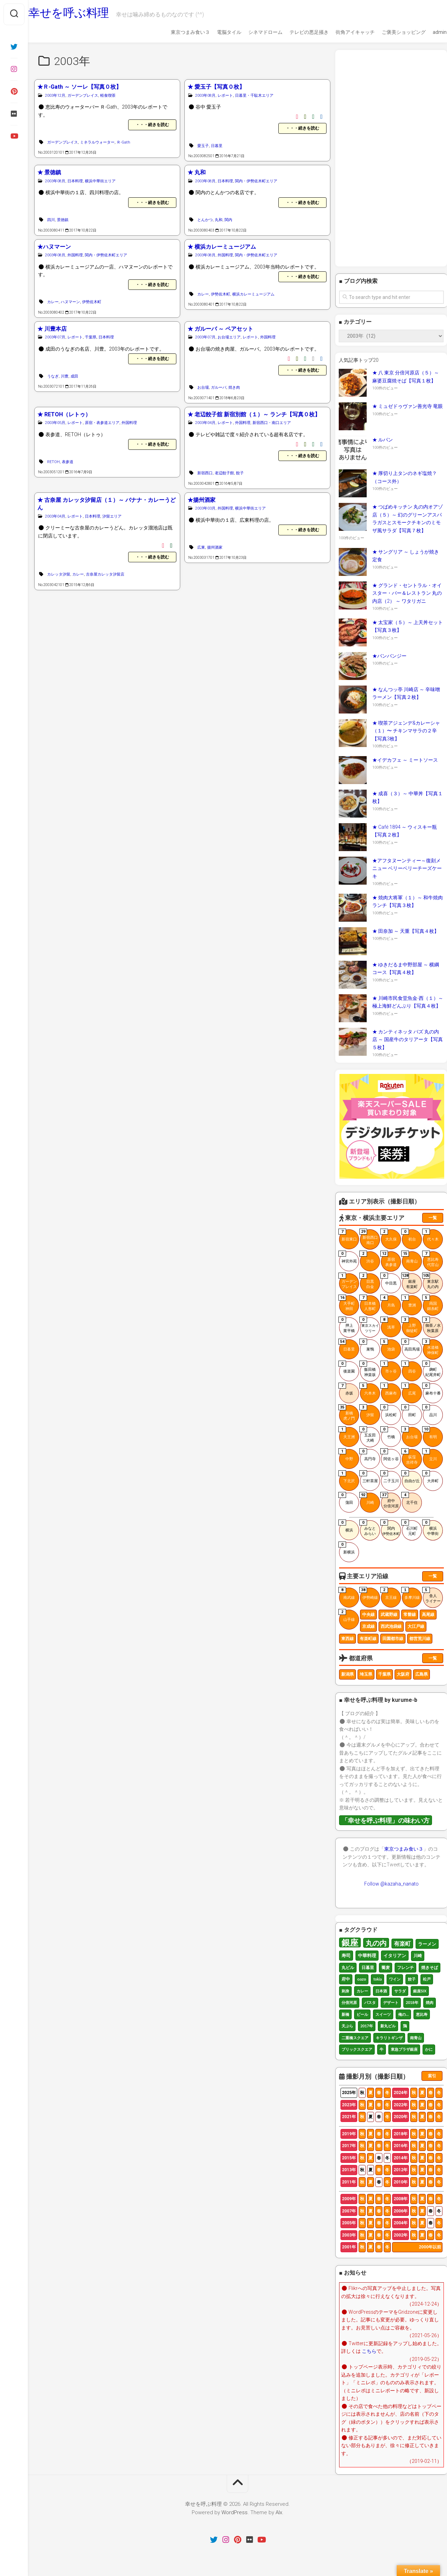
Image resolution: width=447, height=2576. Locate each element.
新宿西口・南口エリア (271, 422)
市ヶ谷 (389, 1367)
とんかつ (205, 220)
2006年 (401, 2211)
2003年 (349, 2235)
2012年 (401, 2169)
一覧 (432, 1217)
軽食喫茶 (108, 95)
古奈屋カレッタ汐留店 (105, 574)
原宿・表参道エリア (102, 422)
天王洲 (347, 1433)
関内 (228, 220)
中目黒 (389, 1279)
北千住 (410, 1499)
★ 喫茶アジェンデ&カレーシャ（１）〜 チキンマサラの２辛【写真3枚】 (406, 730)
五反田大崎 (368, 1435)
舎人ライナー (432, 1595)
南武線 (347, 1594)
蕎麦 (385, 1967)
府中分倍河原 (390, 1500)
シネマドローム (252, 32)
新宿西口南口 (369, 1237)
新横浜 (347, 1548)
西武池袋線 (391, 1626)
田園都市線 (392, 1638)
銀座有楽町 (410, 1281)
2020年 (401, 2116)
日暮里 (216, 146)
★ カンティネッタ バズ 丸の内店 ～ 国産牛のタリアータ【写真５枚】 (407, 1039)
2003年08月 (205, 95)
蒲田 (346, 1499)
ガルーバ (218, 387)
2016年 (401, 2145)
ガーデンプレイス (82, 95)
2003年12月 (55, 95)
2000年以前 (424, 2247)
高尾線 (428, 1614)
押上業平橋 (347, 1325)
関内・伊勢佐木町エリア (256, 181)
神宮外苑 (348, 1257)
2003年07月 (55, 337)
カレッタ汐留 (58, 574)
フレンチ (405, 1967)
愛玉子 (203, 146)
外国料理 (75, 255)
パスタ (370, 2002)
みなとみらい (368, 1528)
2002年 (401, 2235)
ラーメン (427, 1944)
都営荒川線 (419, 1638)
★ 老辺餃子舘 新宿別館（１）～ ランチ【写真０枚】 (254, 414)
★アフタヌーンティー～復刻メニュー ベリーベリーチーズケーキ (407, 868)
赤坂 (346, 1389)
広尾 (409, 1389)
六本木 (368, 1389)
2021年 (349, 2116)
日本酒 (381, 1991)
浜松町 (389, 1411)
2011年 (349, 2182)
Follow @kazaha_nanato (391, 1884)
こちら (369, 2351)
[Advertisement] (391, 158)
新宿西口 (205, 473)
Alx (279, 2512)
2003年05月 (55, 422)
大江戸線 (416, 1626)
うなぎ (53, 376)
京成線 (368, 1626)
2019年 (349, 2133)
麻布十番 (432, 1389)
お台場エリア (229, 337)
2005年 (349, 2222)
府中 (346, 1979)
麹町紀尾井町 (432, 1369)
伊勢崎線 (369, 1594)
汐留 (367, 1411)
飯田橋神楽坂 (368, 1369)
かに (429, 2049)
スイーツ (383, 2014)
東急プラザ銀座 (404, 2049)
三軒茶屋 (369, 1477)
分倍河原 (349, 2002)
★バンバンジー (389, 656)
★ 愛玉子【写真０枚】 (216, 86)
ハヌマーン (70, 302)
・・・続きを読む (152, 124)
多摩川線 (411, 1594)
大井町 (431, 1477)
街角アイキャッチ (341, 32)
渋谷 (367, 1257)
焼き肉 (234, 387)
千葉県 (90, 337)
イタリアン (394, 1955)
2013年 (349, 2169)
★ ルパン (382, 439)
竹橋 (388, 1433)
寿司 (346, 1955)
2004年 (401, 2222)
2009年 (349, 2198)
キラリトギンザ (389, 2037)
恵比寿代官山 (431, 1259)
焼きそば (429, 1967)
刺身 (345, 1991)
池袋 (388, 1345)
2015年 (349, 2158)
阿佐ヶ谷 (390, 1455)
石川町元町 (410, 1528)
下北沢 (347, 1477)
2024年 (401, 2092)
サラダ (400, 1991)
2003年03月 (205, 508)
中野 (346, 1455)
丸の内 (376, 1943)
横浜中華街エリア (100, 181)
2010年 (401, 2182)
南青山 (410, 1257)
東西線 (347, 1638)
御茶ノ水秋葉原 (432, 1325)
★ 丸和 (197, 172)
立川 (430, 1455)
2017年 (366, 2026)
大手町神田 (347, 1303)
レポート (225, 95)
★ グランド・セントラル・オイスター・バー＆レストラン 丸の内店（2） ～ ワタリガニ (407, 593)
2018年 (412, 2002)
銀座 (350, 1942)
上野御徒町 (410, 1325)
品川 (430, 1411)
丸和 (218, 220)
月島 (388, 1301)
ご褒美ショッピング (390, 32)
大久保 (389, 1235)
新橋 (345, 2014)
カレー (53, 302)
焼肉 (429, 2002)
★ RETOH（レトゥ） (64, 414)
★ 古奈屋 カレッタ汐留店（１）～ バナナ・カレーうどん (106, 504)
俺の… (403, 2014)
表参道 (67, 462)
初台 (409, 1235)
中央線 (368, 1614)
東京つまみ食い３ (176, 32)
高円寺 (368, 1455)
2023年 (349, 2104)
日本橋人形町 (368, 1303)
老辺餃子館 (224, 473)
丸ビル (348, 1967)
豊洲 (409, 1301)
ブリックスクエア (357, 2049)
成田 (74, 376)
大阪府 (403, 1674)
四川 (51, 220)
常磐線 (409, 1614)
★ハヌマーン (54, 246)
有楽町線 (368, 1638)
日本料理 (75, 181)
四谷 (409, 1367)
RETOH (53, 462)
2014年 (401, 2158)
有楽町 (402, 1943)
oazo (361, 1979)
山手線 (347, 1616)
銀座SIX (419, 1991)
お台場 (203, 387)
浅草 (388, 1323)
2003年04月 (205, 422)
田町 (409, 1411)
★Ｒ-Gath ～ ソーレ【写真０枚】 (79, 86)
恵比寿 (421, 2014)
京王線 (389, 1594)
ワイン (395, 1979)
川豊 (64, 376)
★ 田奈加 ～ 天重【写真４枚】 (405, 931)
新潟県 (347, 1674)
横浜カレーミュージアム (253, 294)
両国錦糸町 (431, 1303)
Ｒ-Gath (123, 142)
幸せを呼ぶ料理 (86, 14)
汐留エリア (112, 516)
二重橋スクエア (355, 2037)
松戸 (427, 1979)
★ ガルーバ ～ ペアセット (220, 328)
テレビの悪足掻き (295, 32)
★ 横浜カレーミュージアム (222, 246)
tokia (377, 1979)
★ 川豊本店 (52, 328)
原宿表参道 (389, 1259)
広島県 (421, 1674)
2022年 (401, 2104)
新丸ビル (388, 2026)
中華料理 (367, 1955)
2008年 (401, 2198)
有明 (430, 1433)
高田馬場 (411, 1345)
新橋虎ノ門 (347, 1413)
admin (426, 32)
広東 (201, 547)
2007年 (349, 2211)
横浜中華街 (431, 1528)
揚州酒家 (214, 547)
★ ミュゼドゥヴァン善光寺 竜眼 (407, 406)
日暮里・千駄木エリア (254, 95)
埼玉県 (366, 1674)
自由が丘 (411, 1477)
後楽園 (347, 1367)
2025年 (349, 2092)
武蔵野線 (389, 1614)
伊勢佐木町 (91, 302)
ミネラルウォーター (97, 142)
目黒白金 (367, 1281)
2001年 (349, 2247)
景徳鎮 (62, 220)
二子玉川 (390, 1477)
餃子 (240, 473)
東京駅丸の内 (431, 1281)
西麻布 (389, 1389)
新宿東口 (348, 1235)
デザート (390, 2002)
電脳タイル (215, 32)
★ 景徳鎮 (49, 172)
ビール (362, 2014)
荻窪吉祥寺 (410, 1457)
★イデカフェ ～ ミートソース (405, 760)
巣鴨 (367, 1345)
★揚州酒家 (201, 500)
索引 (432, 2075)
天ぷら (347, 2026)
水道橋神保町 (431, 1347)
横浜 (346, 1526)
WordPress (234, 2512)
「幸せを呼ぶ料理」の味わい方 (386, 1820)
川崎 (367, 1499)
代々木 (431, 1235)
